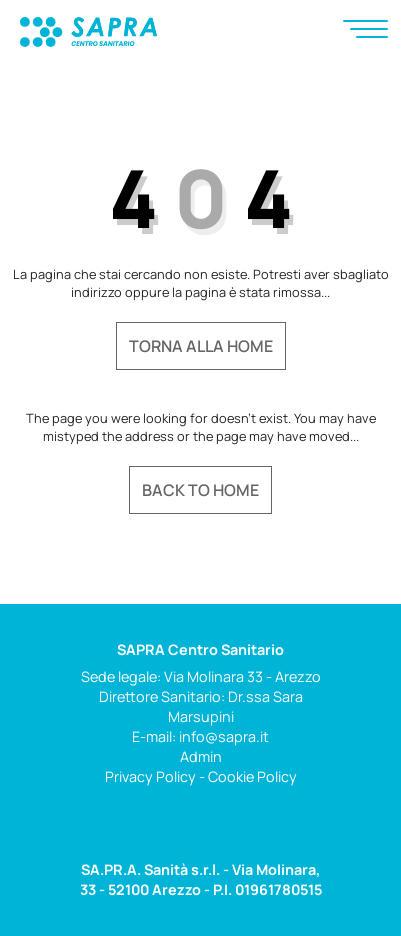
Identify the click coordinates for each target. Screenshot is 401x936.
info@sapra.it (224, 736)
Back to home (200, 490)
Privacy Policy (150, 776)
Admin (201, 756)
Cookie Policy (252, 776)
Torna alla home (201, 346)
